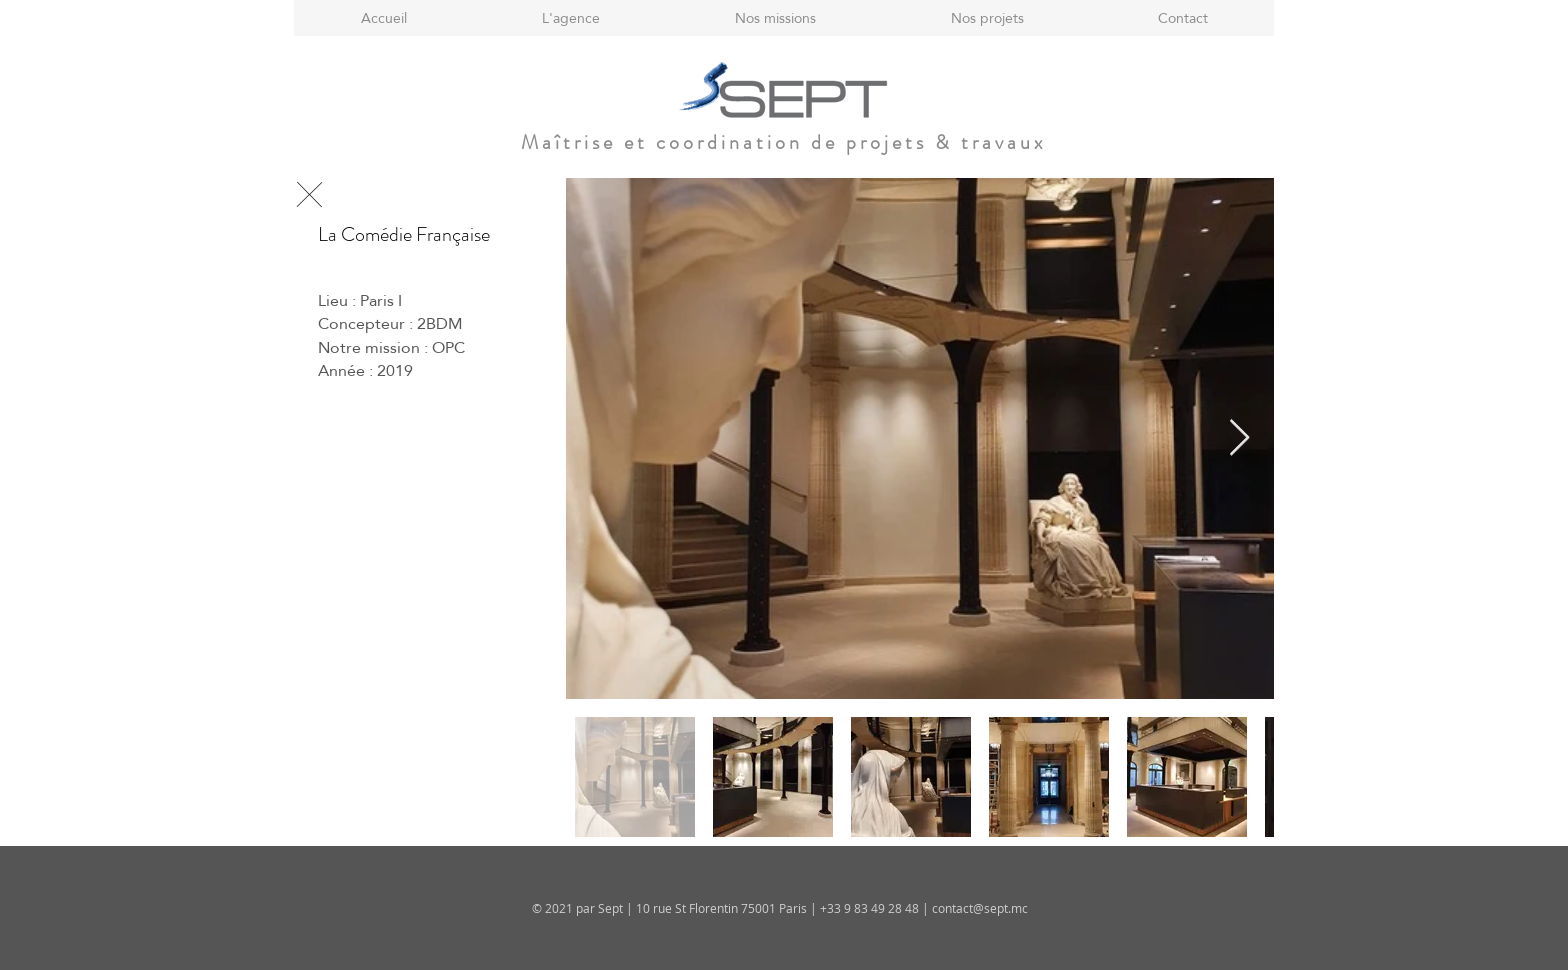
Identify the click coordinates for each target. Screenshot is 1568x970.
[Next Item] (1239, 438)
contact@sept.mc (980, 908)
